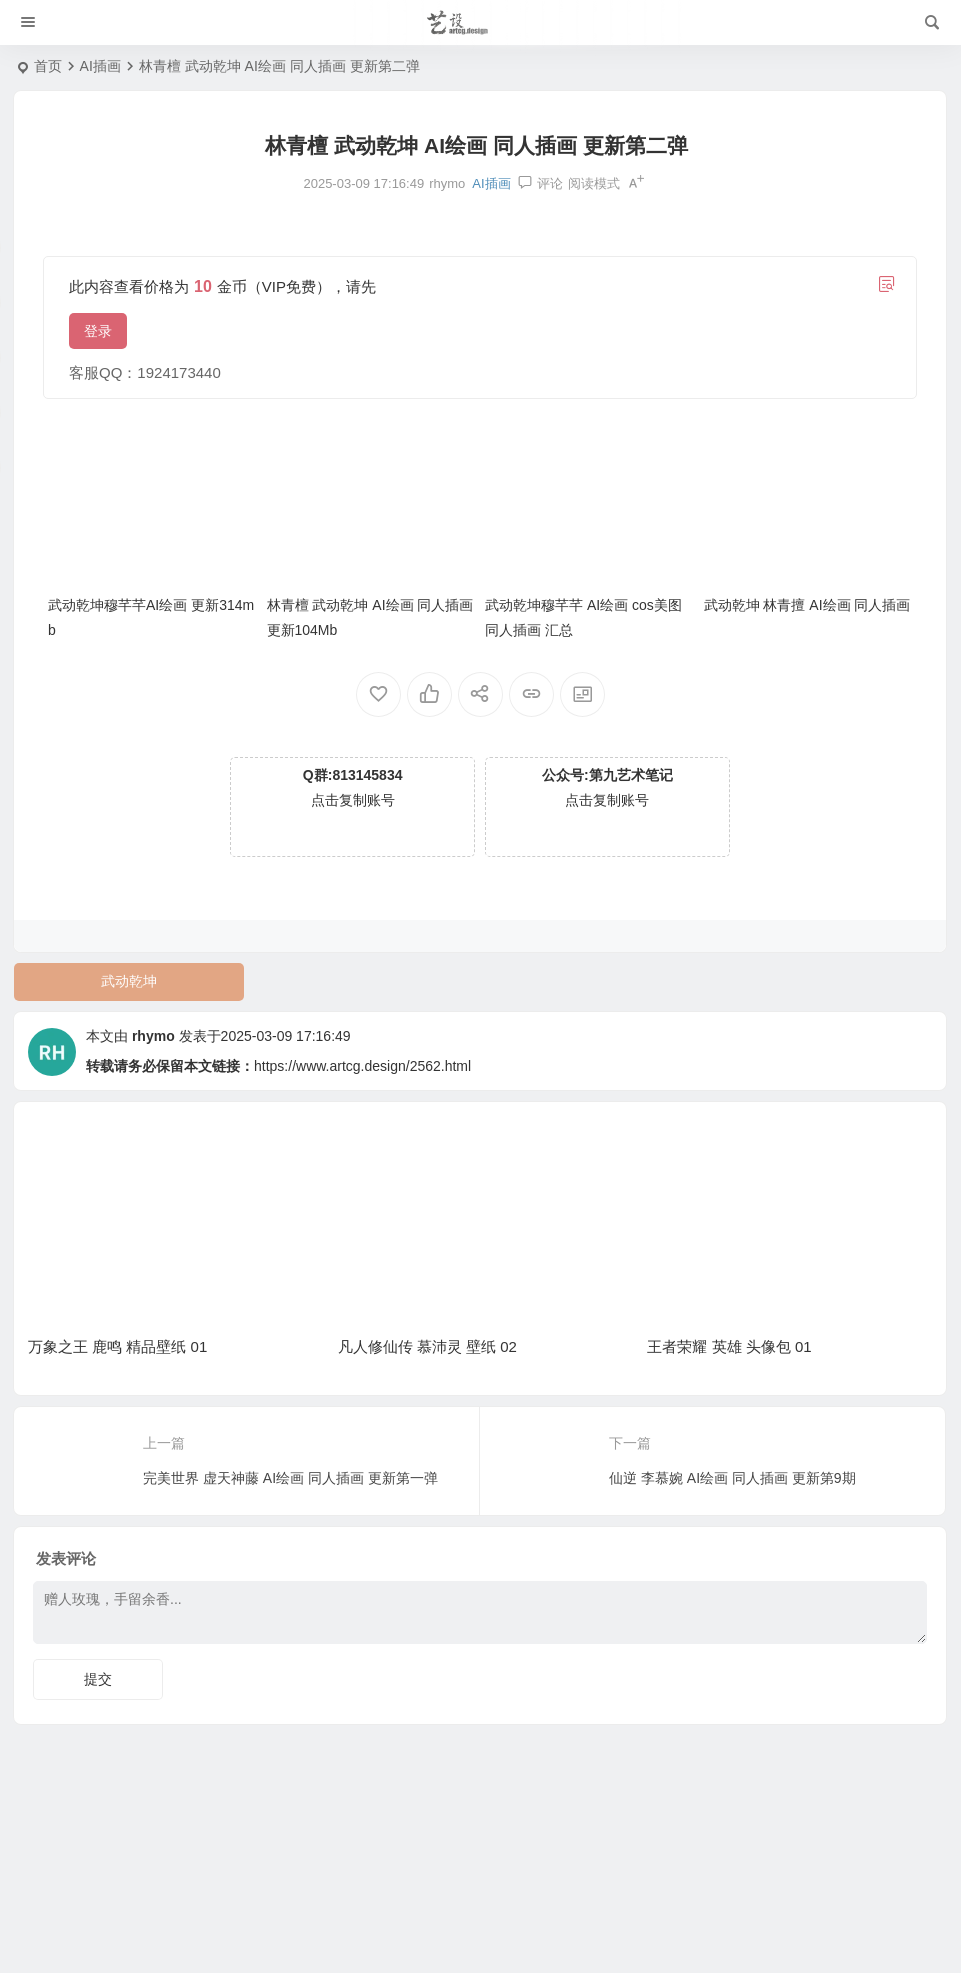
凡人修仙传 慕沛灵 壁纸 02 (427, 1346)
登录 (98, 331)
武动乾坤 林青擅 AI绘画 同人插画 (807, 605)
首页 (48, 66)
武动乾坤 (129, 981)
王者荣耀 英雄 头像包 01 (729, 1346)
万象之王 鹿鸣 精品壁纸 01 (117, 1346)
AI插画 (100, 66)
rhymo (153, 1036)
